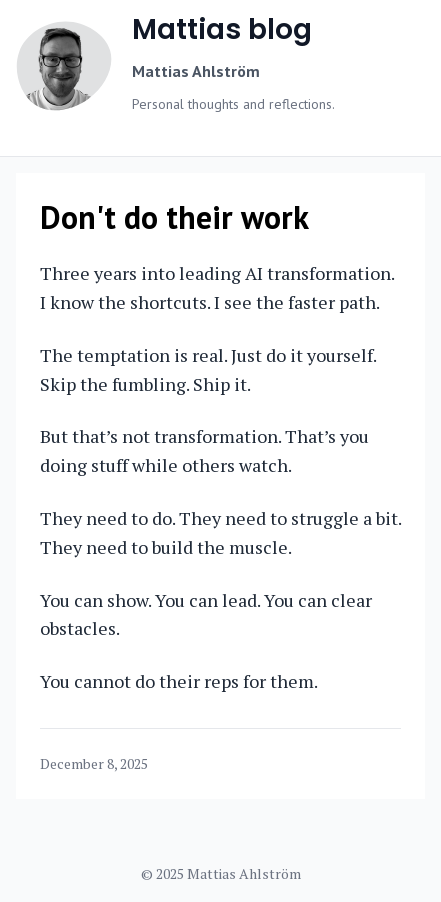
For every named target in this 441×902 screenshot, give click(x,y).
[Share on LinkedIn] (357, 764)
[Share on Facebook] (377, 764)
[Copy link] (397, 764)
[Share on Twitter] (337, 764)
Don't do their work (174, 217)
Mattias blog (222, 29)
